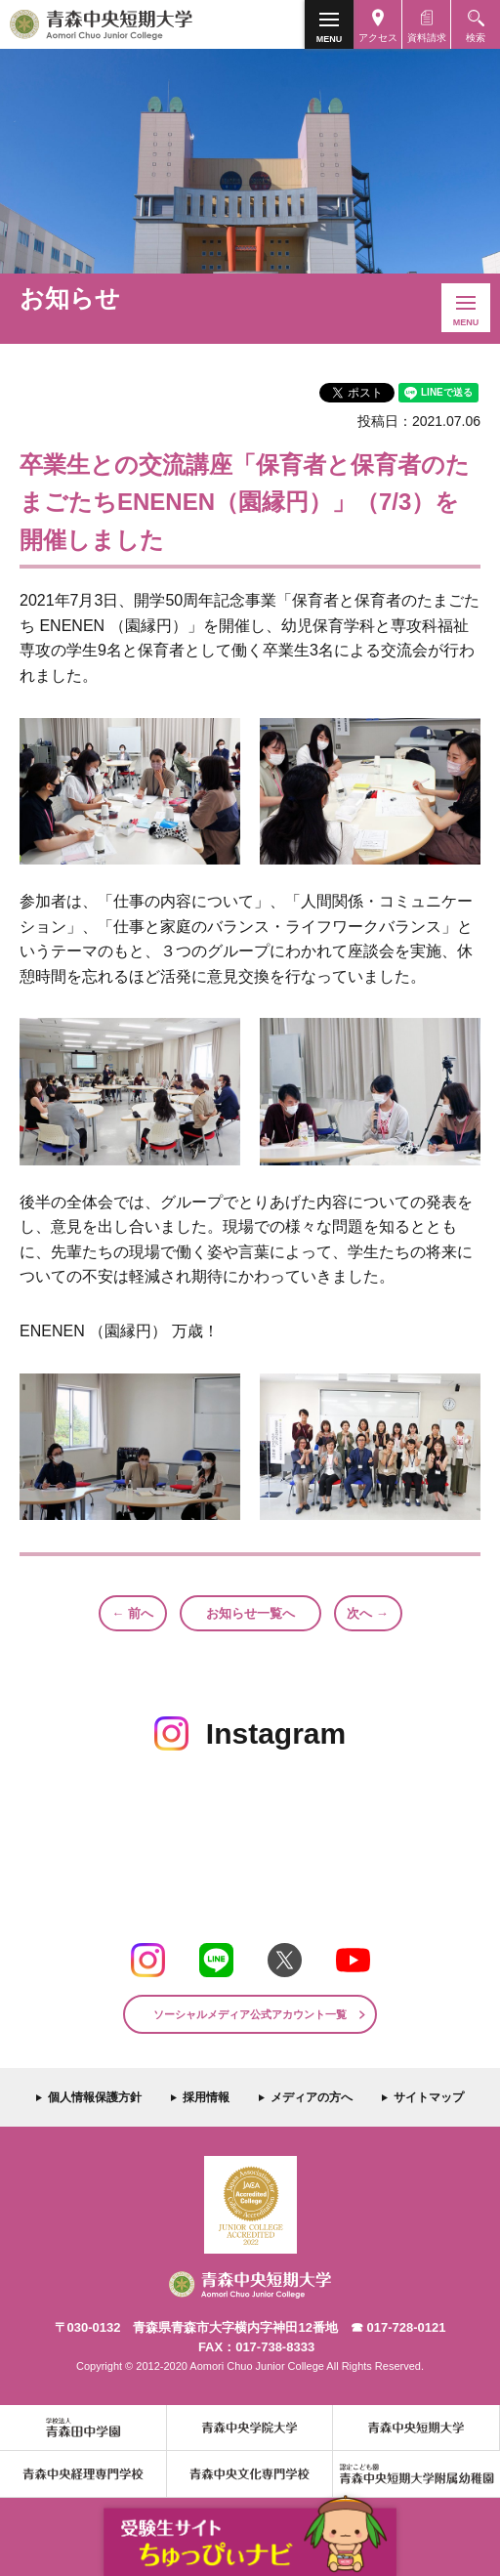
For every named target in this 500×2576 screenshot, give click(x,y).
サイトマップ (429, 2097)
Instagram (148, 1960)
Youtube (353, 1960)
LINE (216, 1960)
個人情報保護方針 (95, 2097)
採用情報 (206, 2097)
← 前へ (132, 1613)
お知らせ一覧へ (250, 1613)
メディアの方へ (312, 2097)
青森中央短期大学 (135, 24)
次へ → (368, 1613)
